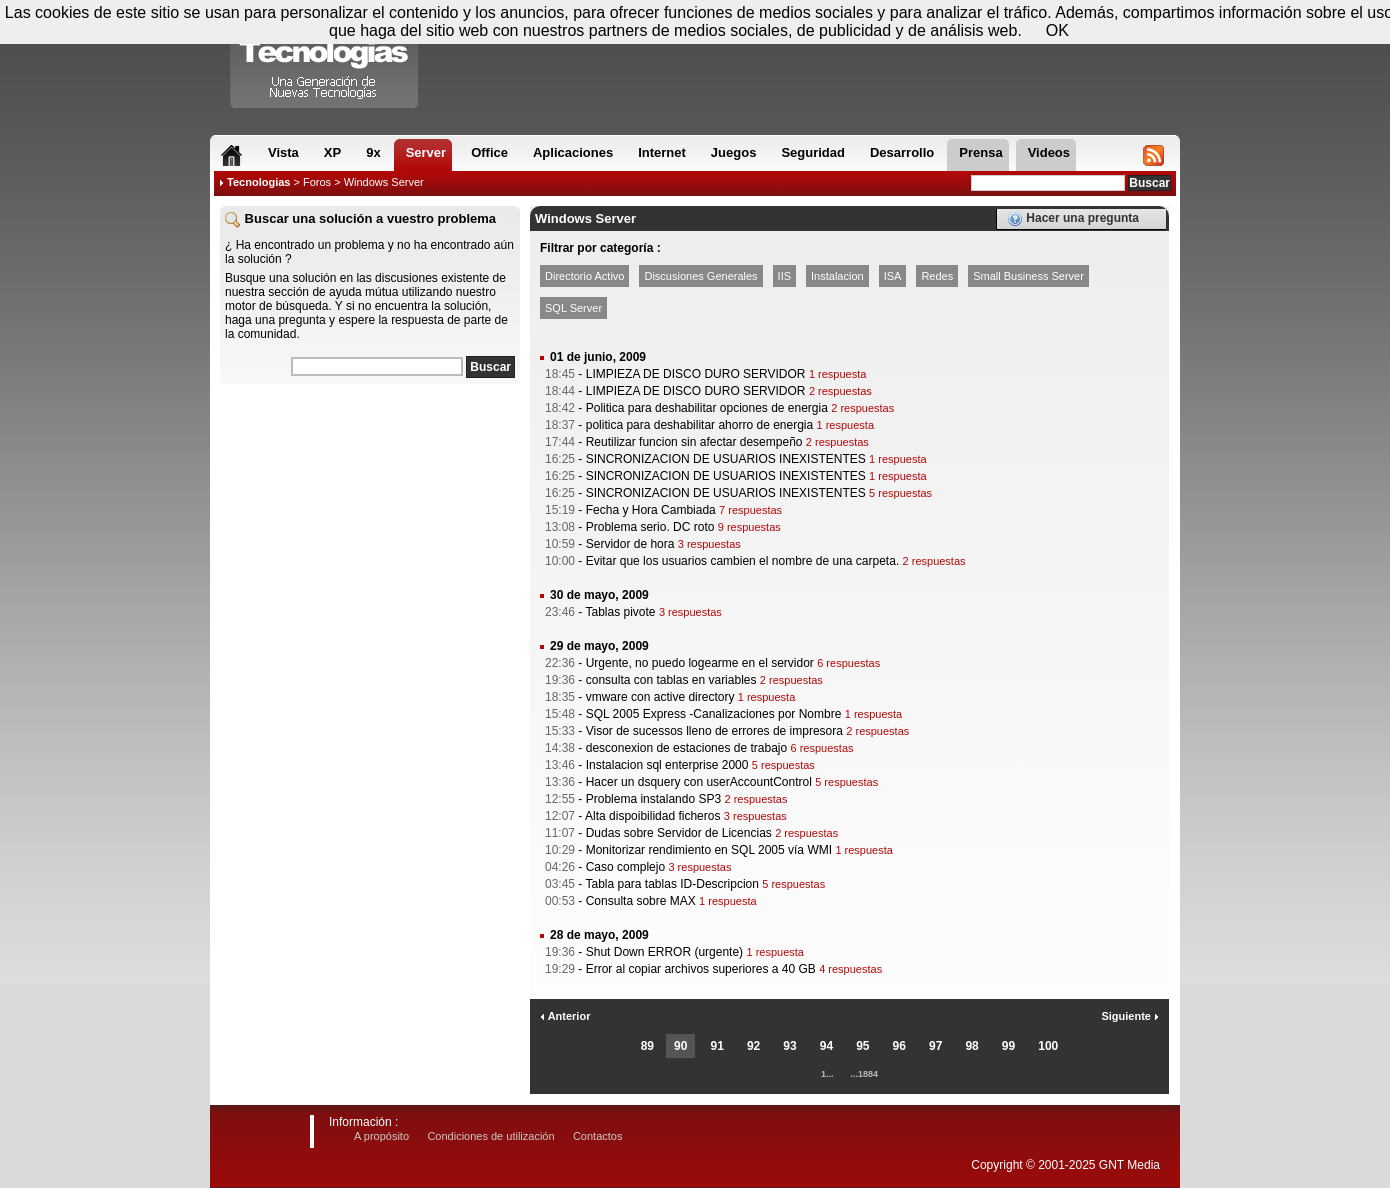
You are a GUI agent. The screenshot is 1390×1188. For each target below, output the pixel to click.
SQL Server (573, 308)
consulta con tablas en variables (671, 680)
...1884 (865, 1074)
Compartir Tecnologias (325, 59)
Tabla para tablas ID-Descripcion (671, 884)
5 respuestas (900, 493)
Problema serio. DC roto (650, 527)
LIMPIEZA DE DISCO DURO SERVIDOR (696, 374)
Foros (317, 182)
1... (827, 1074)
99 (1008, 1046)
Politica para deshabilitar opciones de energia (707, 408)
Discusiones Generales (700, 276)
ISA (893, 276)
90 (680, 1046)
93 (789, 1046)
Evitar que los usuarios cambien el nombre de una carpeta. (743, 561)
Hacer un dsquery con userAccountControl (699, 782)
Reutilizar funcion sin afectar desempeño (694, 442)
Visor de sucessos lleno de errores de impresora (714, 731)
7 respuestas (750, 510)
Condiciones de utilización (490, 1136)
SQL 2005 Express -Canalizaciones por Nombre (714, 714)
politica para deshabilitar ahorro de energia (699, 425)
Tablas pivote (620, 612)
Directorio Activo (584, 276)
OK (1057, 30)
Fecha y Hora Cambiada (651, 510)
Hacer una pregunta (1073, 219)
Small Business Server (1028, 276)
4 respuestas (850, 969)
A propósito (381, 1136)
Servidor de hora (630, 544)
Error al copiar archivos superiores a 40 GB (701, 969)
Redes (937, 276)
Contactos (598, 1136)
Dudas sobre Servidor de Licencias (679, 833)
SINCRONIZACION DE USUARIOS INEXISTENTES (726, 459)
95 (862, 1046)
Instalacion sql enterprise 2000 (667, 765)
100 (1048, 1046)
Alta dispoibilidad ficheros (652, 816)
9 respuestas (749, 527)
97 (935, 1046)
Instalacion (837, 276)
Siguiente (1130, 1016)
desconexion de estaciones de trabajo (686, 748)
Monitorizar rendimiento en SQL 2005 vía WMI (709, 850)
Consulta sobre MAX (641, 901)
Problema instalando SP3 (653, 799)
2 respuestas (840, 391)
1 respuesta (837, 374)
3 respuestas (709, 544)
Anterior (565, 1016)
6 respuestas (848, 663)
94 (826, 1046)
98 (971, 1046)
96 (899, 1046)
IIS (784, 276)
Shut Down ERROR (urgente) (664, 952)
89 (647, 1046)
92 (753, 1046)
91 (716, 1046)
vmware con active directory (660, 697)
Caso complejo (625, 867)
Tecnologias (258, 182)
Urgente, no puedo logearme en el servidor (700, 663)
